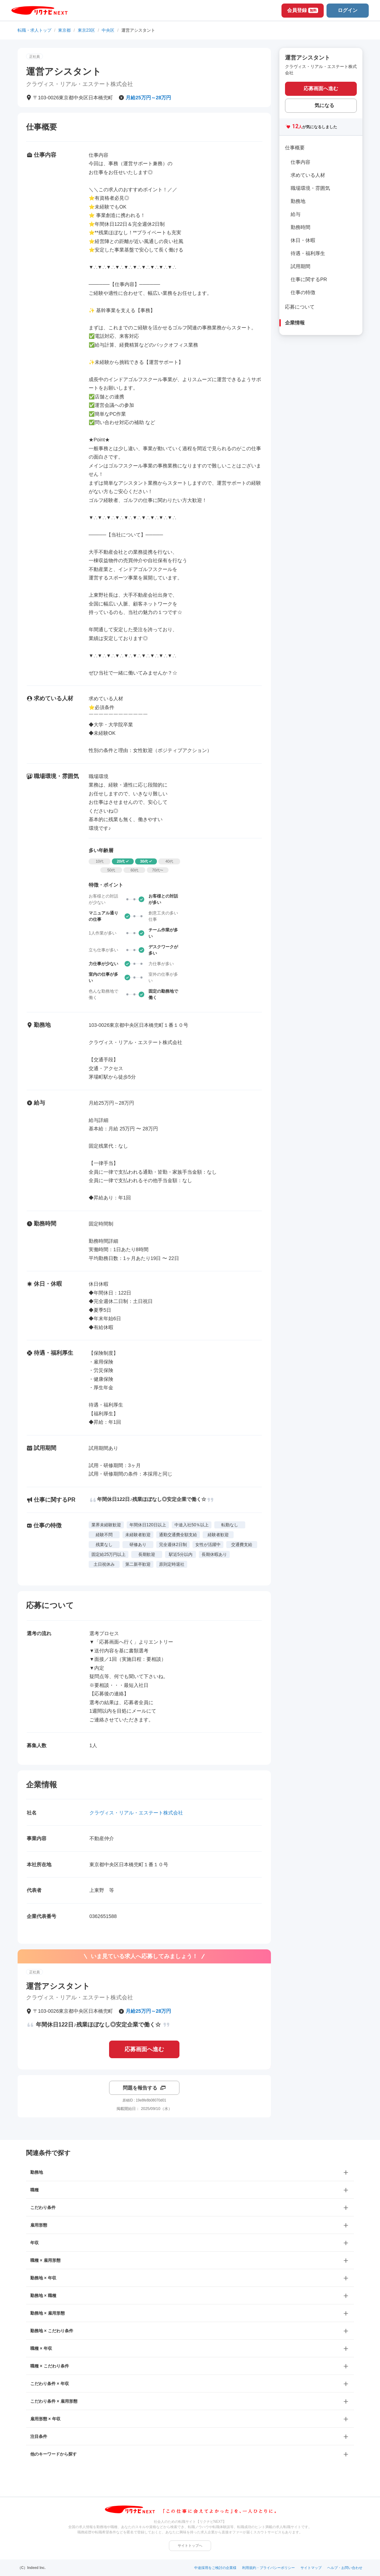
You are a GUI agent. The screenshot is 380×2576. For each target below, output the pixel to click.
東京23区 (86, 30)
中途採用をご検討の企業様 (215, 2568)
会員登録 (302, 10)
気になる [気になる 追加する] (324, 105)
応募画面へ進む (144, 2049)
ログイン (347, 10)
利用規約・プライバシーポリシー (268, 2568)
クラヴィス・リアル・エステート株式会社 (136, 1812)
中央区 (108, 30)
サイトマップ (311, 2568)
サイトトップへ (190, 2545)
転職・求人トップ (34, 30)
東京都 (64, 30)
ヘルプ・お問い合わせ (344, 2568)
